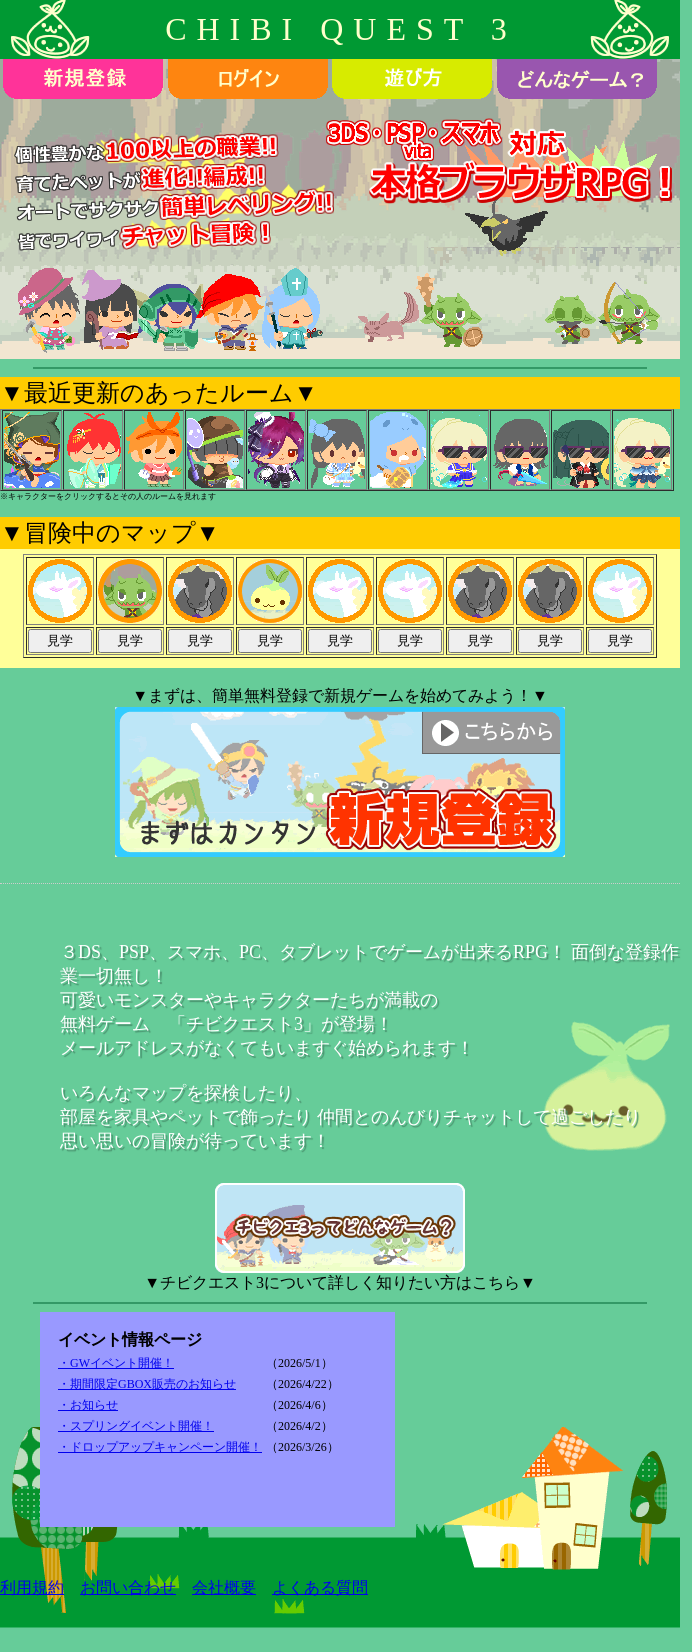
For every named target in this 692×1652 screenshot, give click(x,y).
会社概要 (224, 1587)
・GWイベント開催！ (116, 1363)
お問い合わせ (128, 1587)
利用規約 (32, 1587)
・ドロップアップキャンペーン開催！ (160, 1447)
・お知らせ (88, 1405)
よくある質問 (320, 1587)
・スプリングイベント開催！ (136, 1426)
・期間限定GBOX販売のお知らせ (147, 1384)
